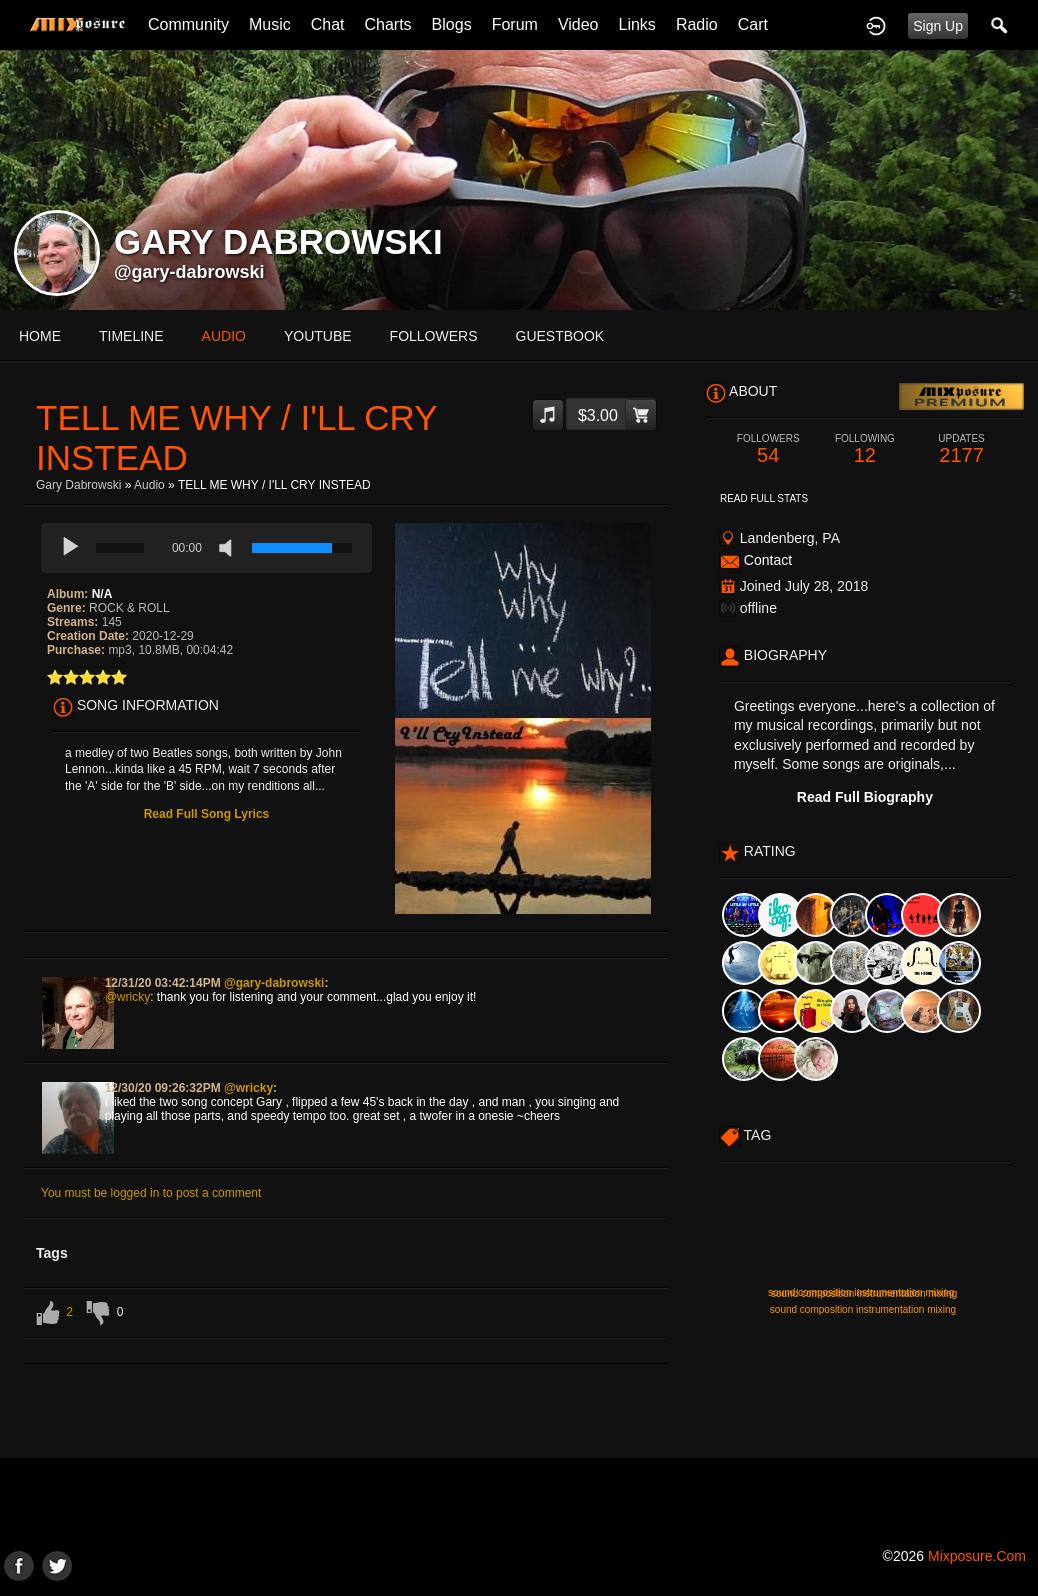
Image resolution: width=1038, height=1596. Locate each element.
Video (578, 24)
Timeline (131, 336)
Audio (149, 485)
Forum (515, 24)
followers (434, 336)
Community (188, 24)
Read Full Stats (764, 498)
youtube (318, 336)
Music (270, 24)
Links (637, 24)
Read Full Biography (865, 797)
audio (224, 336)
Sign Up (938, 26)
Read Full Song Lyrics (207, 814)
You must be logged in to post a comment (151, 1193)
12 (865, 449)
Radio (697, 24)
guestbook (560, 336)
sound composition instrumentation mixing (864, 1293)
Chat (328, 24)
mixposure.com (977, 1556)
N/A (102, 594)
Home (40, 336)
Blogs (452, 24)
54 (768, 449)
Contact (768, 560)
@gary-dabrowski (189, 272)
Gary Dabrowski (78, 485)
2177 (961, 449)
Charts (387, 24)
